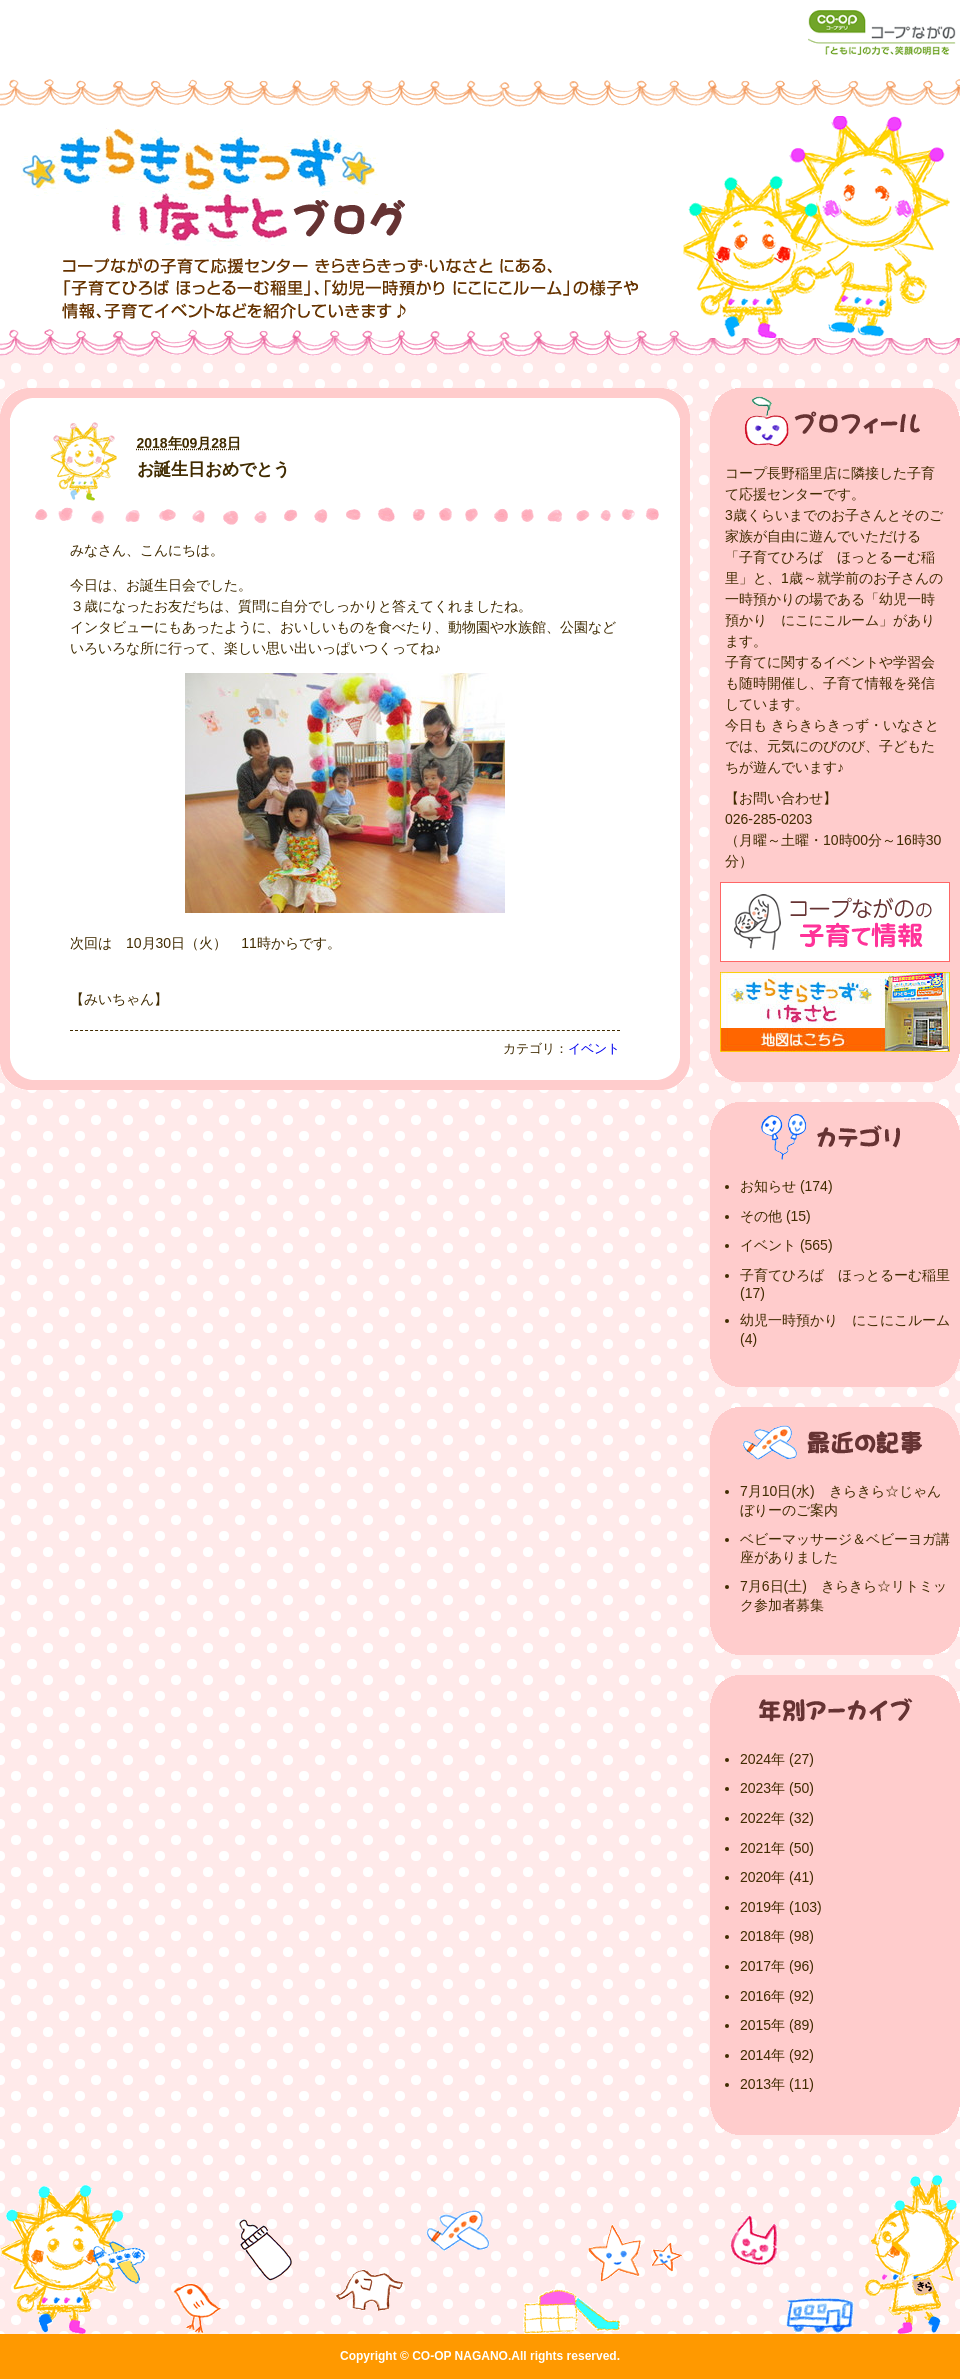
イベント (594, 1049)
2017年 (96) (777, 1966)
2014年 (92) (777, 2055)
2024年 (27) (777, 1759)
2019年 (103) (781, 1907)
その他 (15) (775, 1216)
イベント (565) (786, 1245)
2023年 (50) (777, 1788)
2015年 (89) (777, 2025)
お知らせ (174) (786, 1186)
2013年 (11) (777, 2084)
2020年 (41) (777, 1877)
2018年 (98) (777, 1936)
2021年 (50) (777, 1848)
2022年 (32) (777, 1818)
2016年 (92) (777, 1996)
